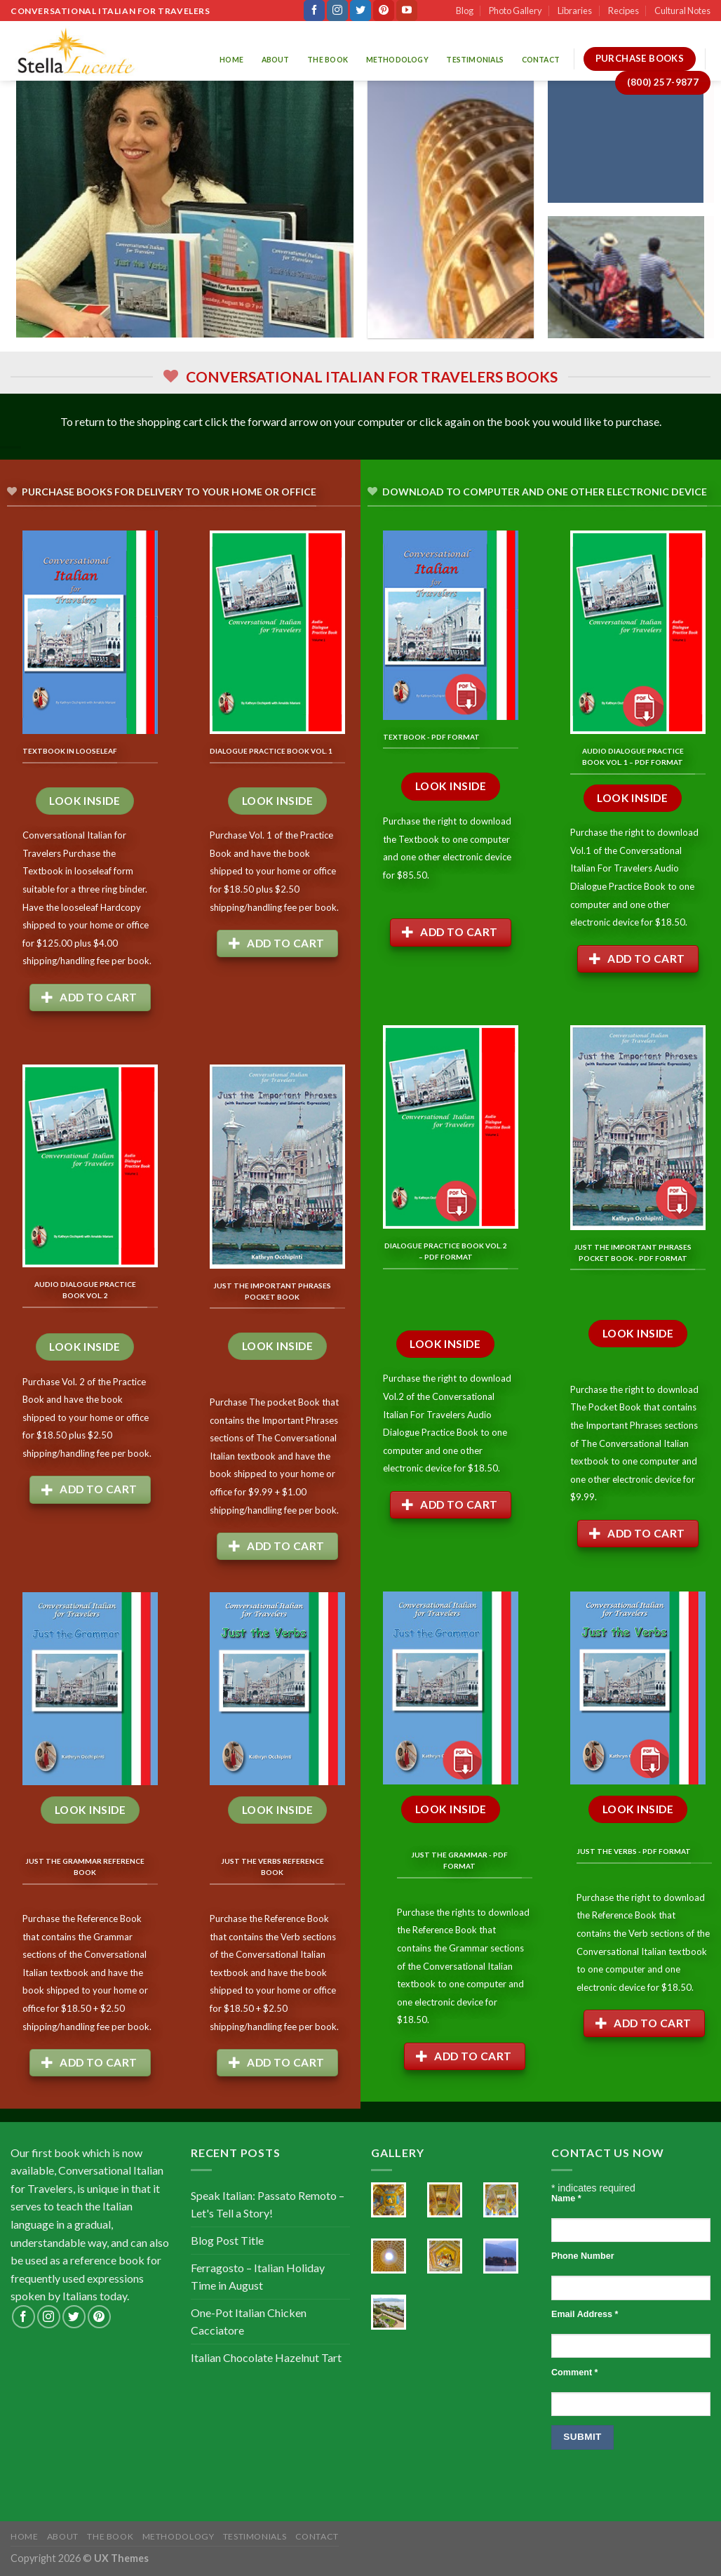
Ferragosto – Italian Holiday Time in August (258, 2277)
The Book (327, 59)
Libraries (575, 10)
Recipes (623, 10)
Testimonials (475, 59)
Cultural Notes (682, 10)
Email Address (584, 2314)
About (276, 59)
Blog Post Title (227, 2240)
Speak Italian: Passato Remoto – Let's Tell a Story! (267, 2204)
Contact (541, 59)
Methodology (397, 59)
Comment (574, 2372)
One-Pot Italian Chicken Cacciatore (248, 2321)
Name (566, 2198)
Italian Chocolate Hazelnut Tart (266, 2357)
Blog (464, 10)
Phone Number (582, 2256)
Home (231, 59)
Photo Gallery (515, 10)
